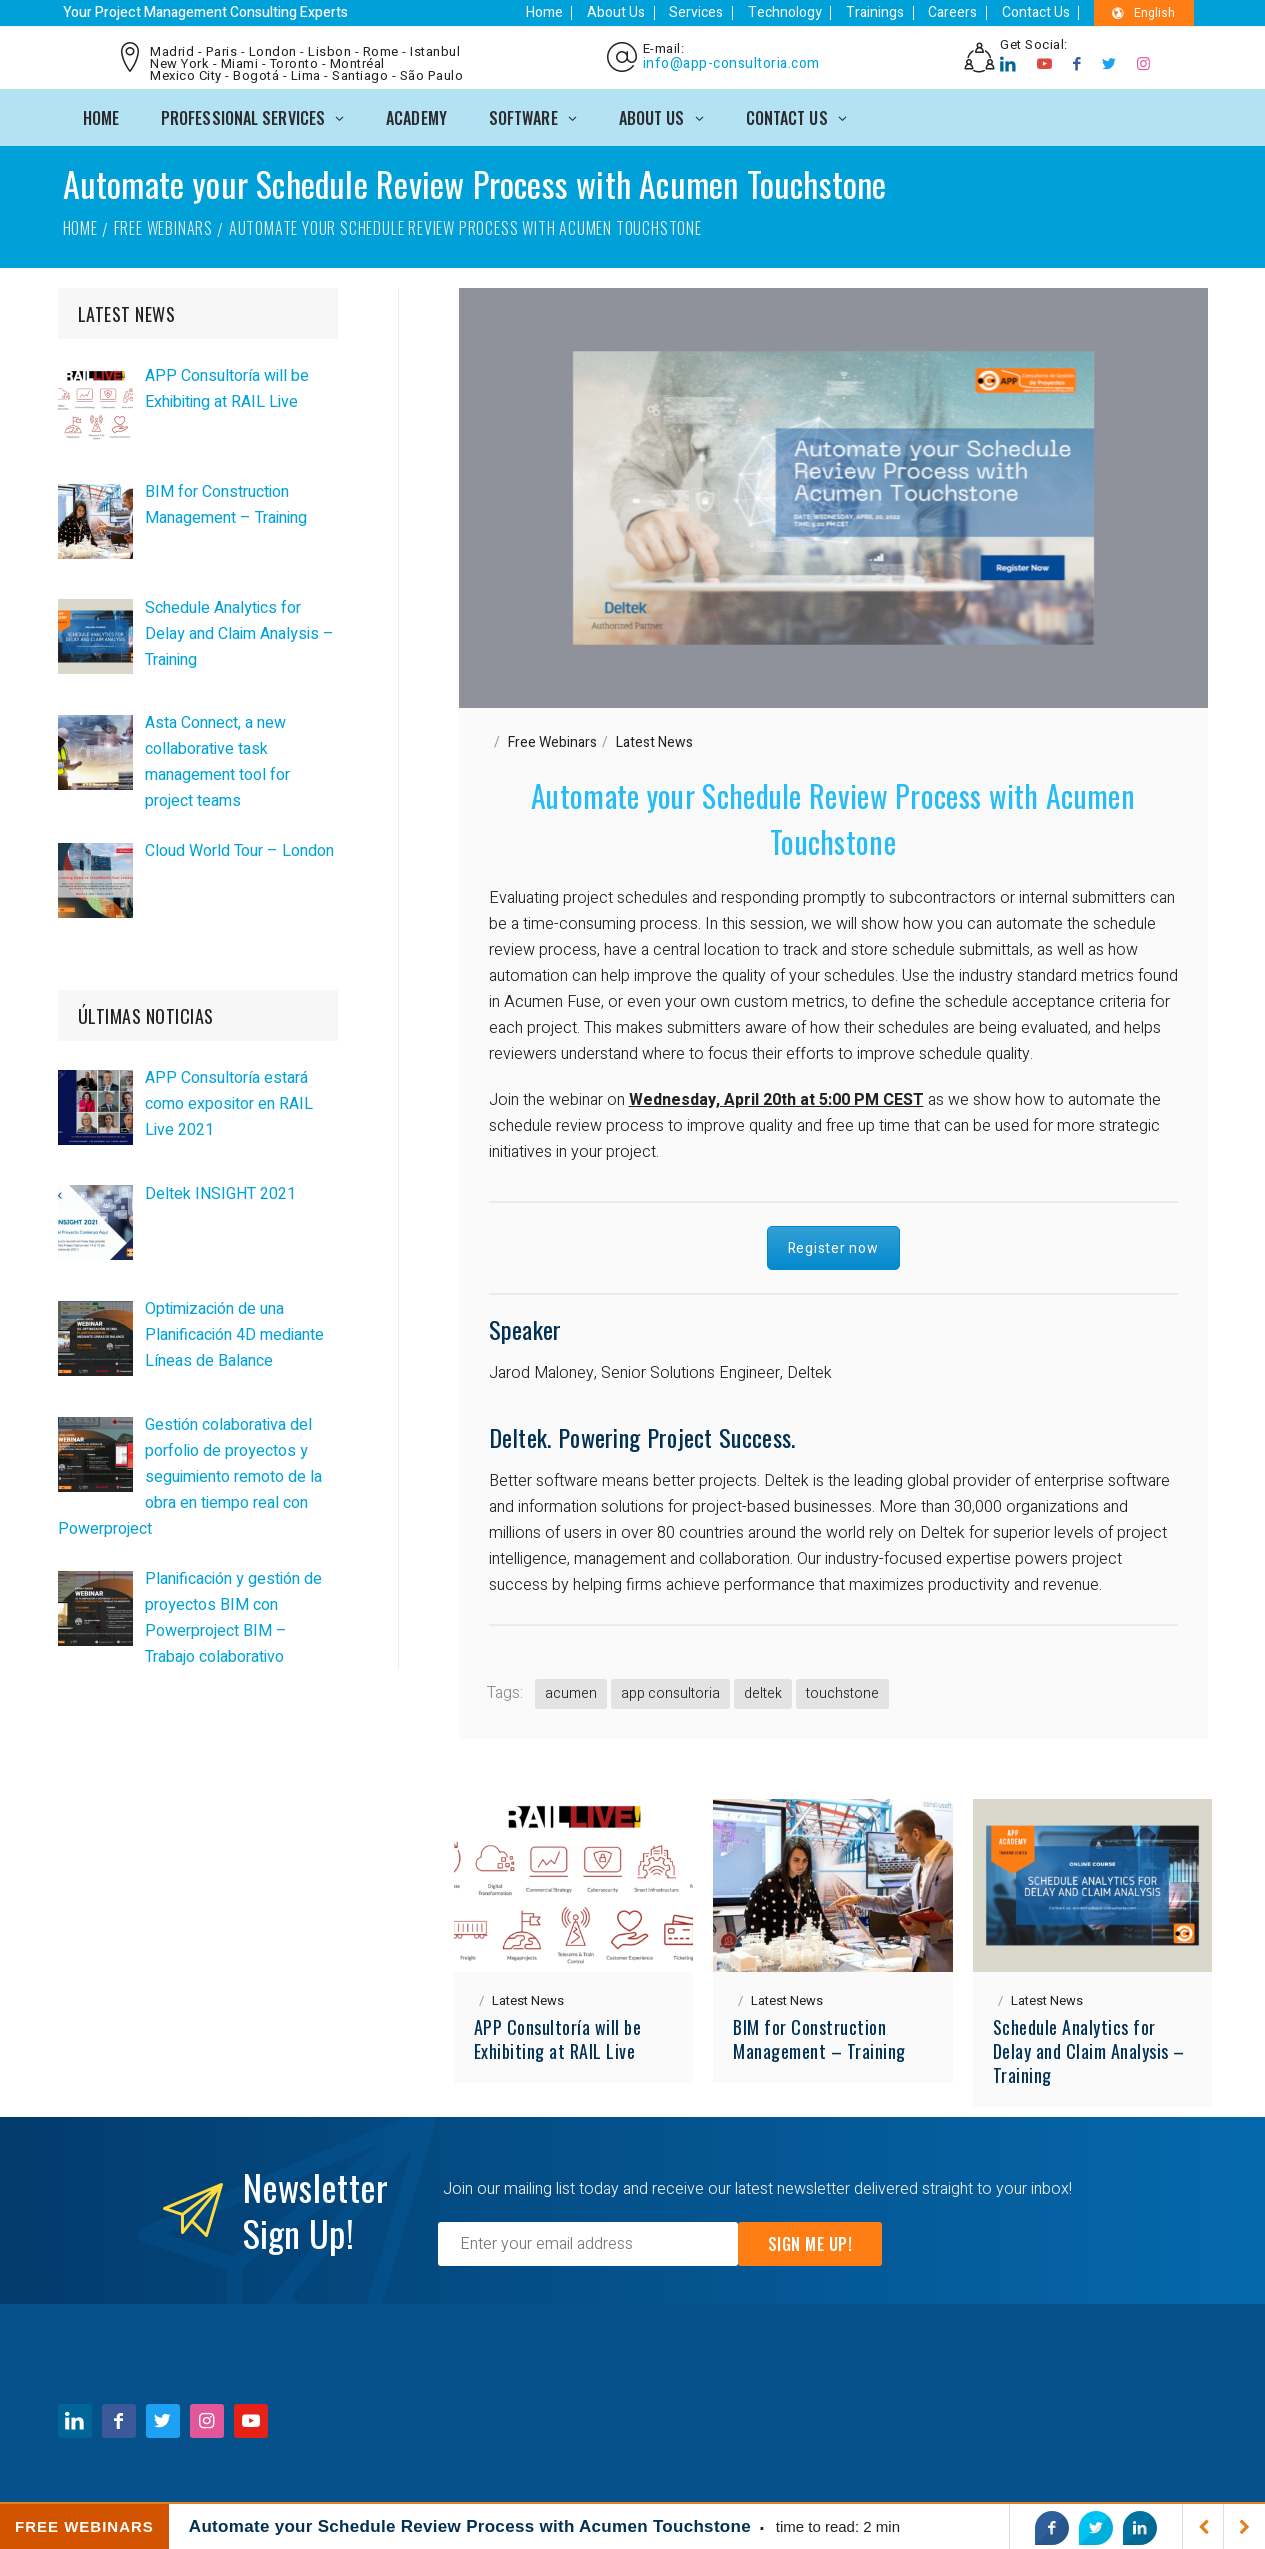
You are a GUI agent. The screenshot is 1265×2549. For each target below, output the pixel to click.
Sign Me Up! (810, 2239)
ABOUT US (652, 112)
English (1144, 13)
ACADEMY (416, 112)
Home (582, 12)
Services (724, 12)
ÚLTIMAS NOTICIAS (146, 1012)
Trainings (892, 12)
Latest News (654, 737)
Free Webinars (163, 223)
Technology (807, 12)
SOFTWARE (523, 112)
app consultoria (670, 1688)
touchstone (842, 1688)
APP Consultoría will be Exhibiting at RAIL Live (558, 2034)
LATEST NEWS (127, 310)
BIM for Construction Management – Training (819, 2034)
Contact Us (1042, 12)
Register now (833, 1243)
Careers (964, 12)
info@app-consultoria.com (728, 62)
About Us (649, 12)
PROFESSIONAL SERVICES (243, 112)
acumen (571, 1688)
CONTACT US (787, 112)
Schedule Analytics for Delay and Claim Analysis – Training (1089, 2046)
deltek (763, 1688)
